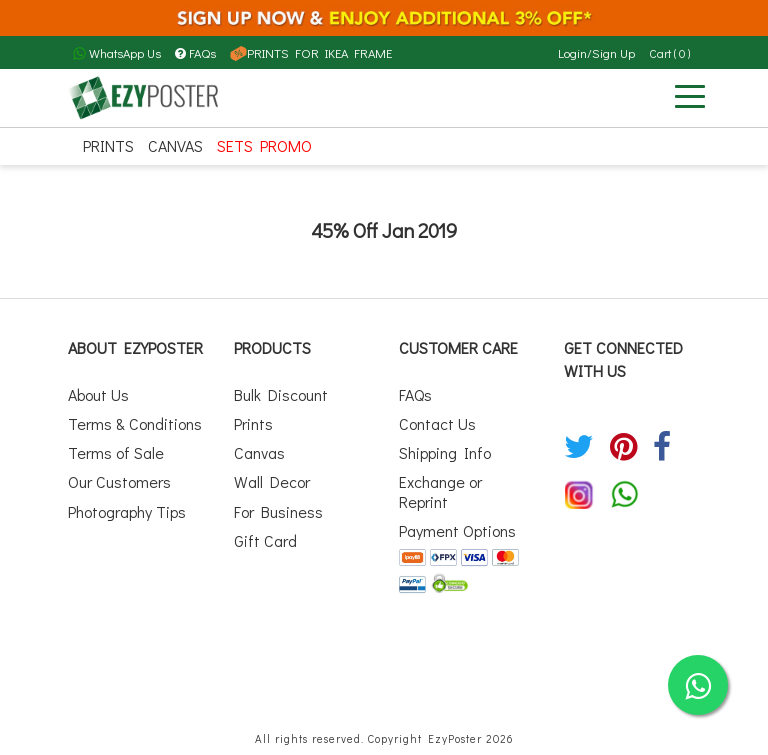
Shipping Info (445, 452)
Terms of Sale (116, 452)
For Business (278, 511)
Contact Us (437, 423)
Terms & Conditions (135, 423)
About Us (98, 394)
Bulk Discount (281, 394)
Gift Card (265, 540)
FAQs (195, 53)
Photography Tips (127, 511)
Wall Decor (272, 481)
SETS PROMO (264, 145)
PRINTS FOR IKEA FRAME (311, 53)
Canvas (175, 145)
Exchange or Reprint (440, 491)
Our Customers (119, 481)
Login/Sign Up (596, 53)
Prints (108, 145)
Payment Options (457, 530)
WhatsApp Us (117, 53)
